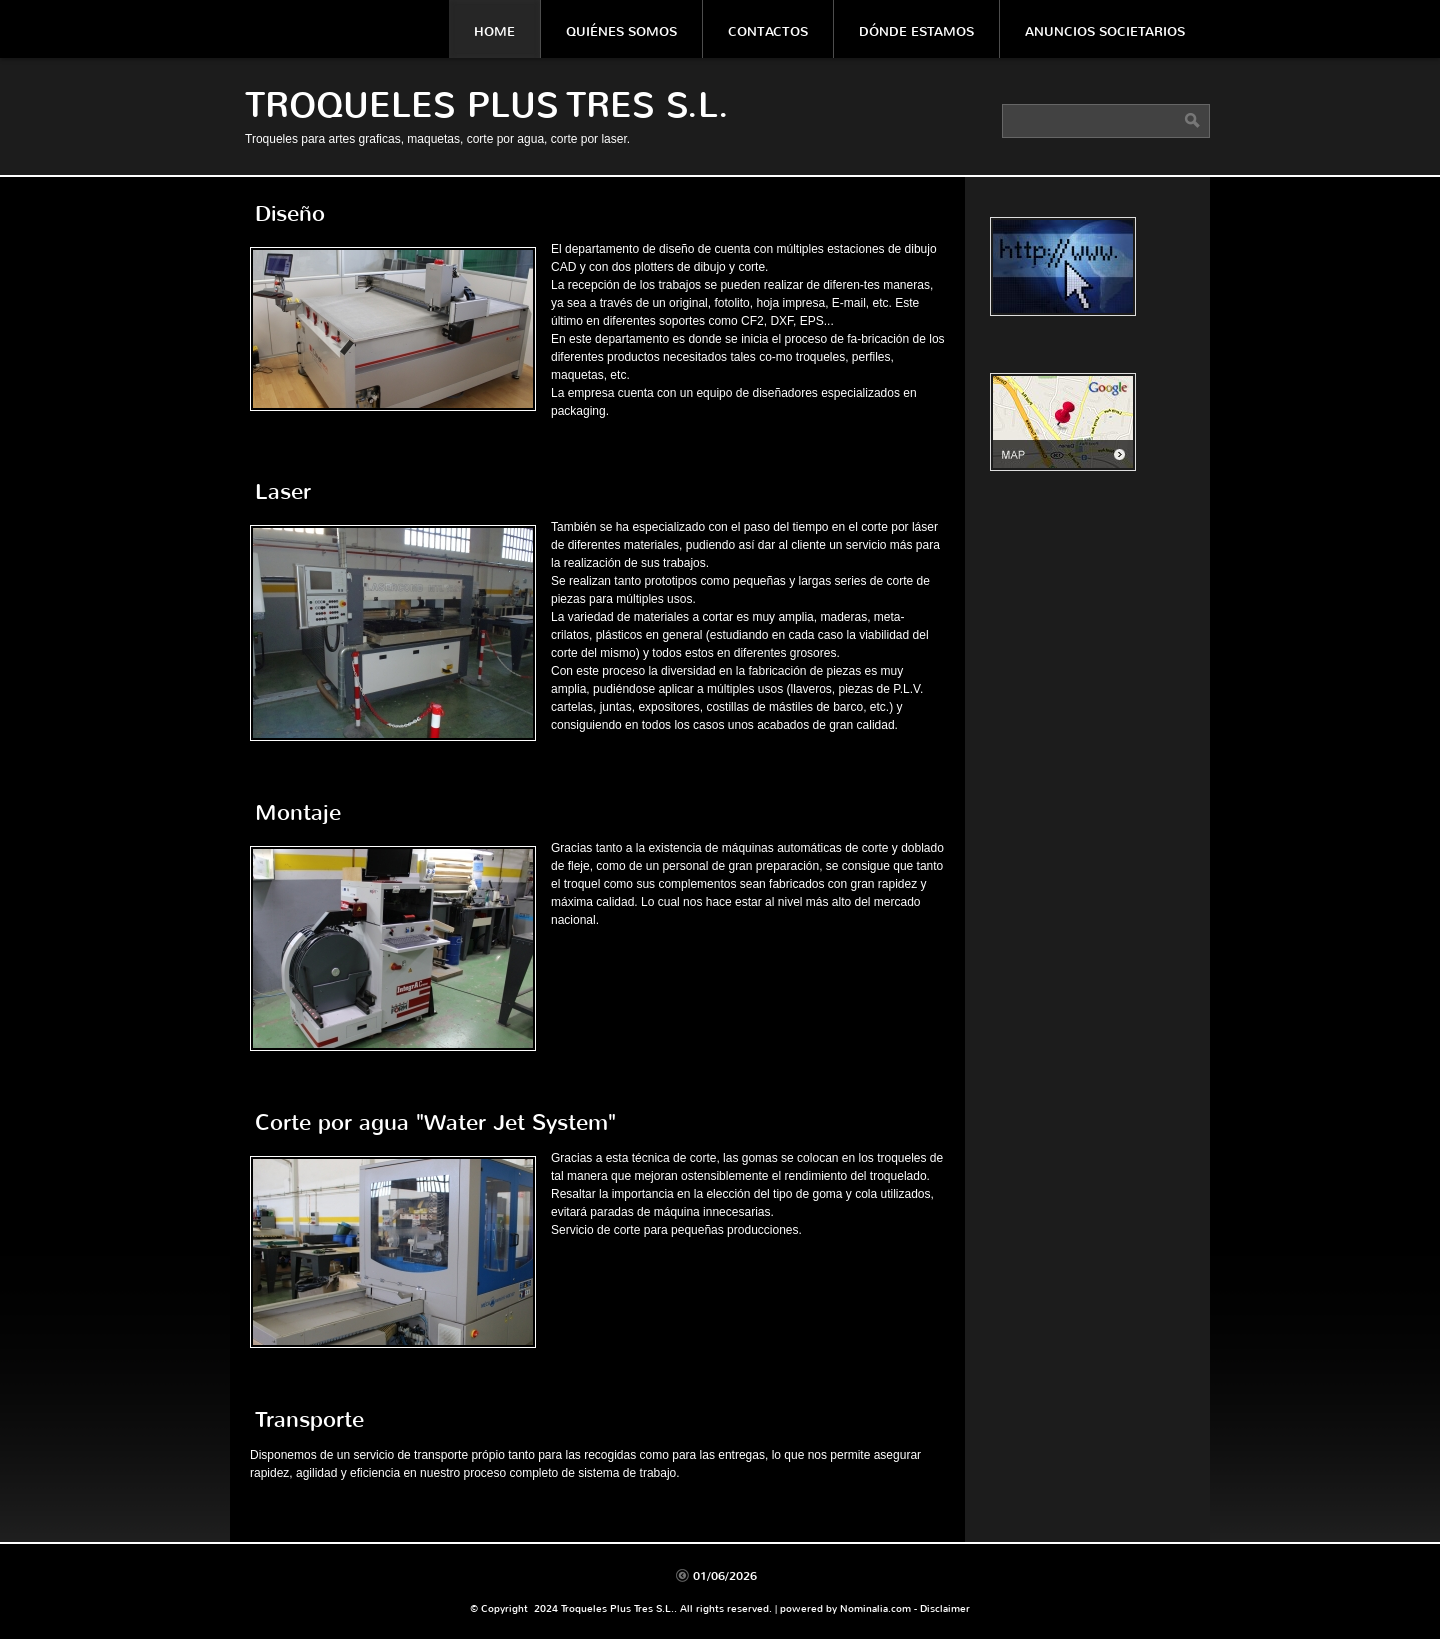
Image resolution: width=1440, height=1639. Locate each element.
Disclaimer (945, 1608)
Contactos (768, 31)
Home (494, 31)
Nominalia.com (875, 1608)
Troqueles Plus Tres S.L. (487, 105)
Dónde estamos (916, 31)
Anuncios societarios (1105, 31)
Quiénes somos (621, 31)
